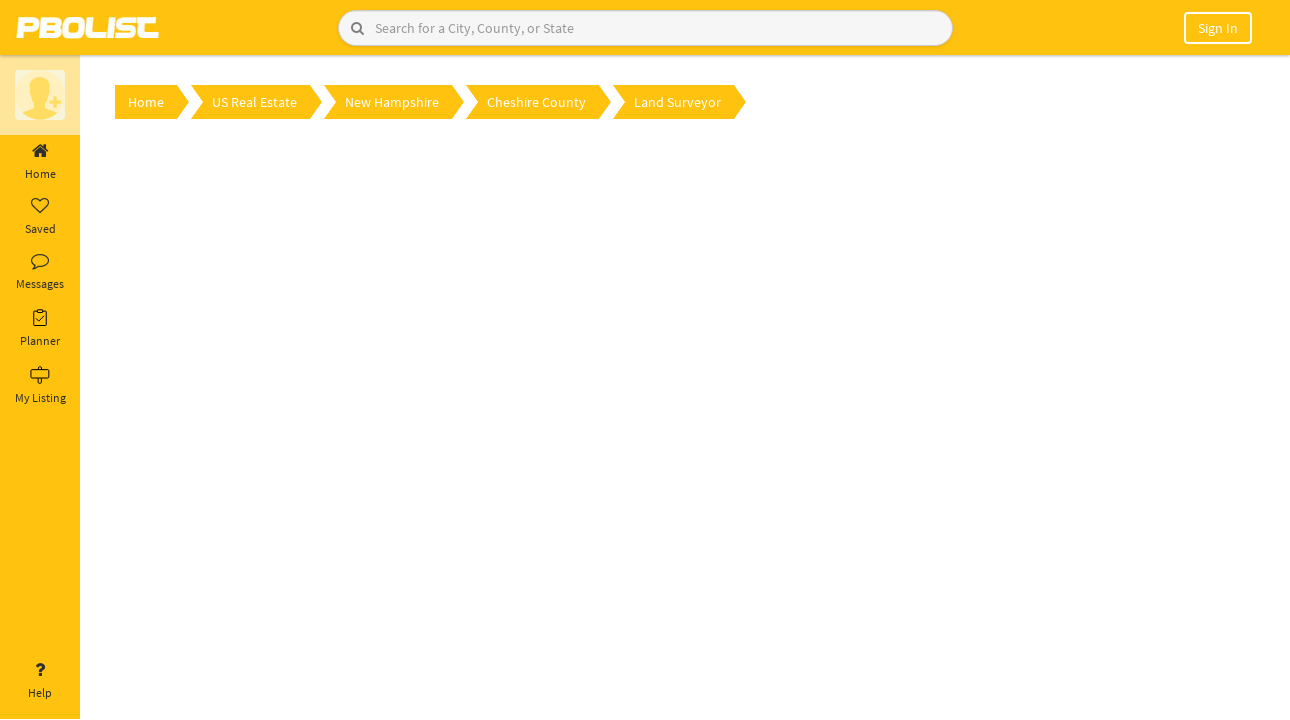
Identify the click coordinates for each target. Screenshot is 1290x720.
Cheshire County (536, 102)
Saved (40, 217)
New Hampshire (392, 102)
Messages (40, 272)
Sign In (1218, 28)
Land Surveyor (677, 102)
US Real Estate (254, 102)
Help (40, 681)
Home (40, 162)
